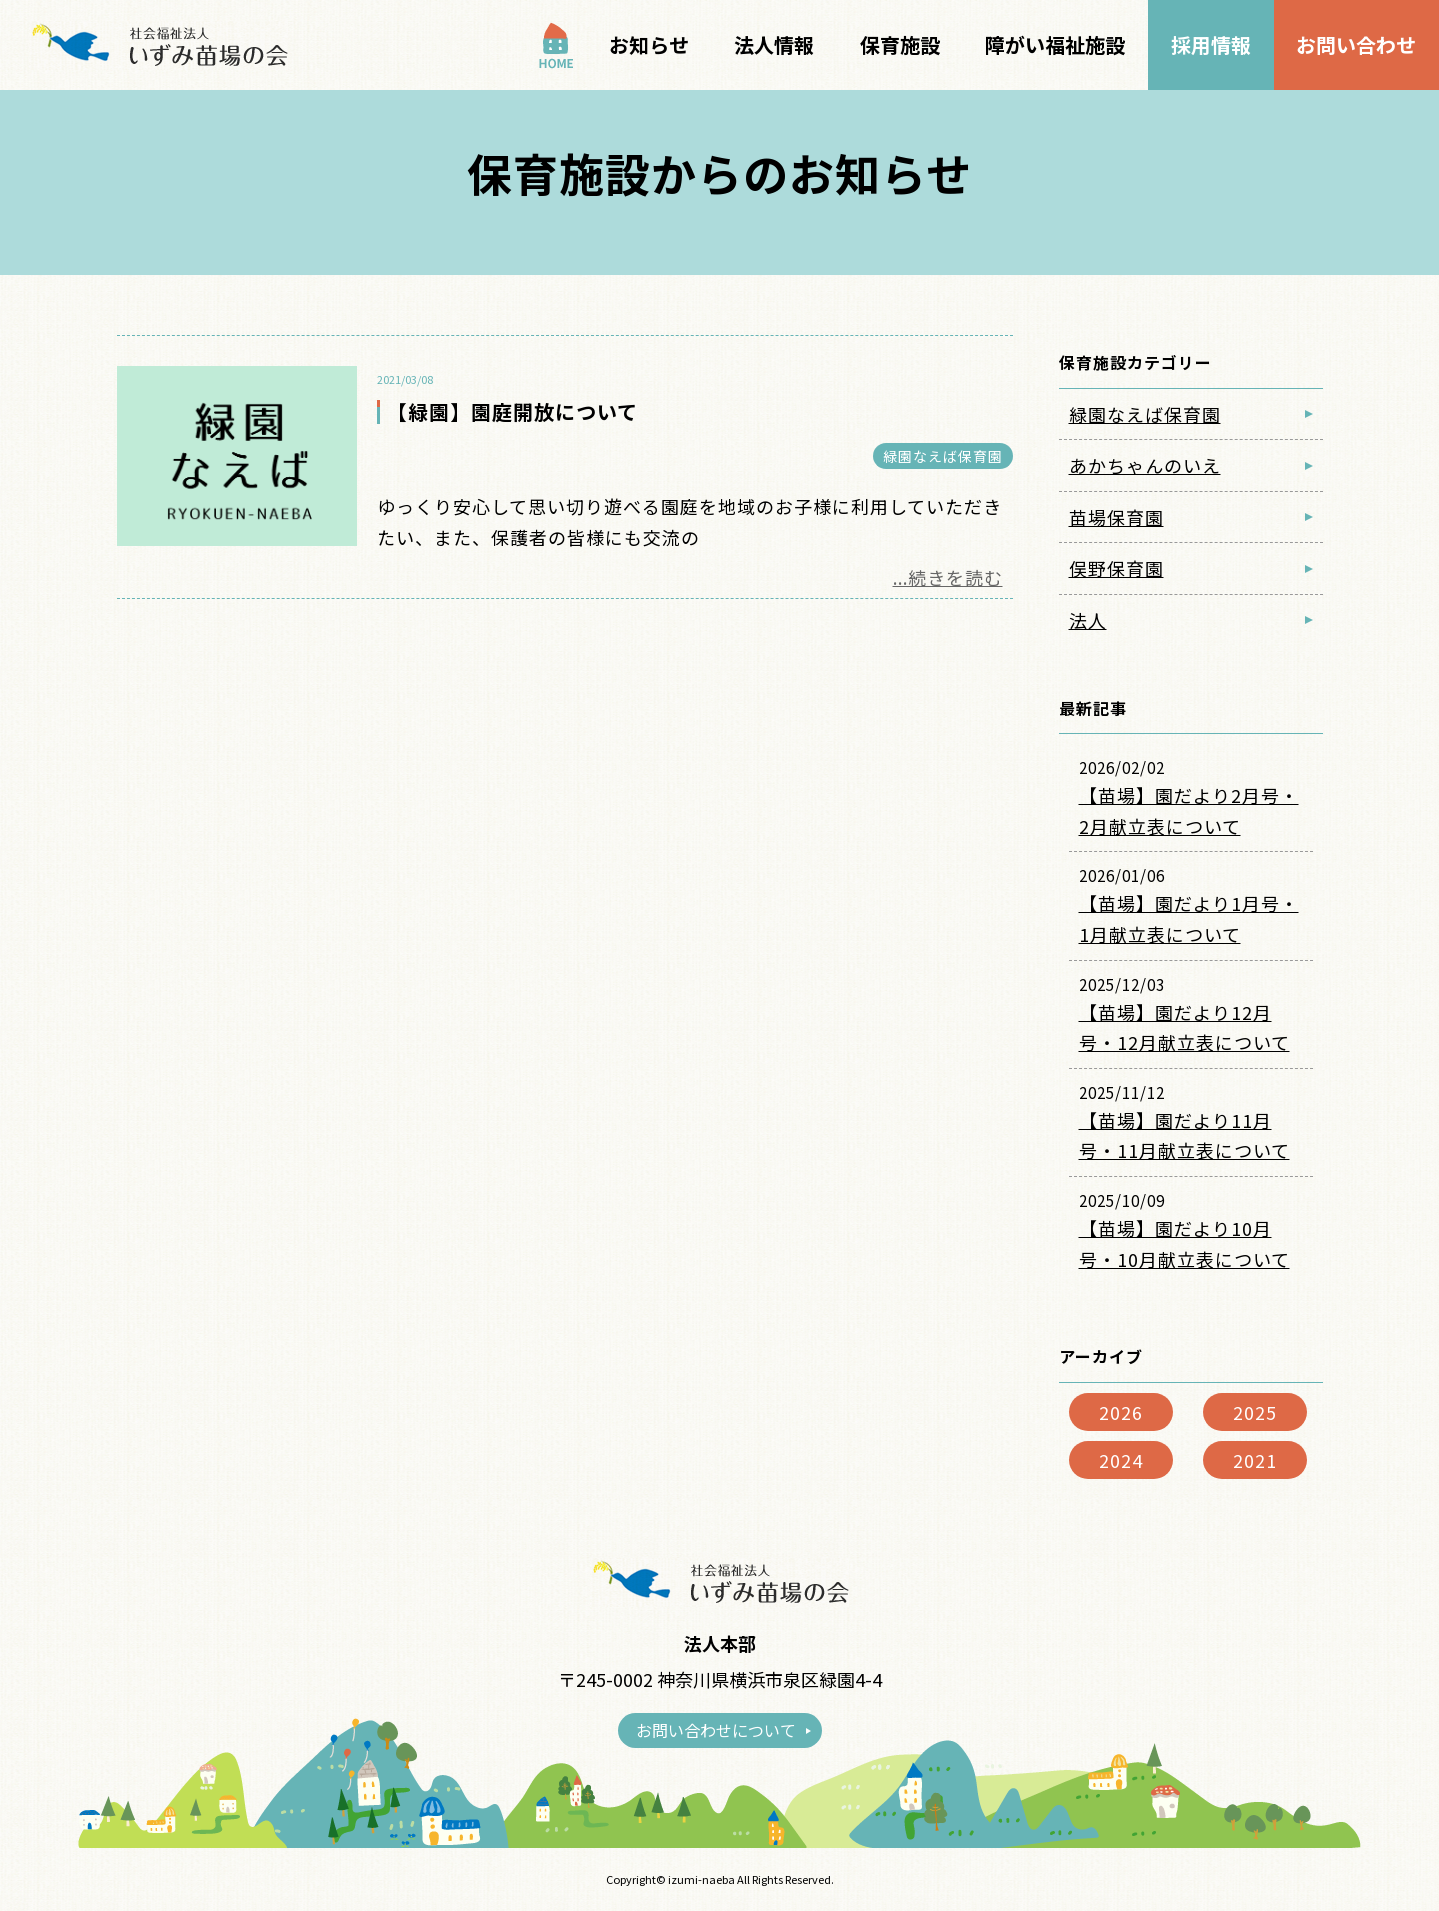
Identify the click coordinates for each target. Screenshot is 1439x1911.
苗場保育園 (1116, 517)
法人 (1088, 620)
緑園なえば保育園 (943, 456)
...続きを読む (948, 577)
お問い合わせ (1356, 44)
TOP (556, 45)
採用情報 (1211, 44)
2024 (1121, 1460)
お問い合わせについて (716, 1730)
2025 (1255, 1412)
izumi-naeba (701, 1879)
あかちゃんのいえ (1145, 465)
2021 (1255, 1460)
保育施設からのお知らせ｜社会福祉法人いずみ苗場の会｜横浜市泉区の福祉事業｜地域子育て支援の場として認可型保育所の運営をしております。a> (158, 45)
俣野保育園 (1116, 568)
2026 (1121, 1412)
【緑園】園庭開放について (512, 411)
